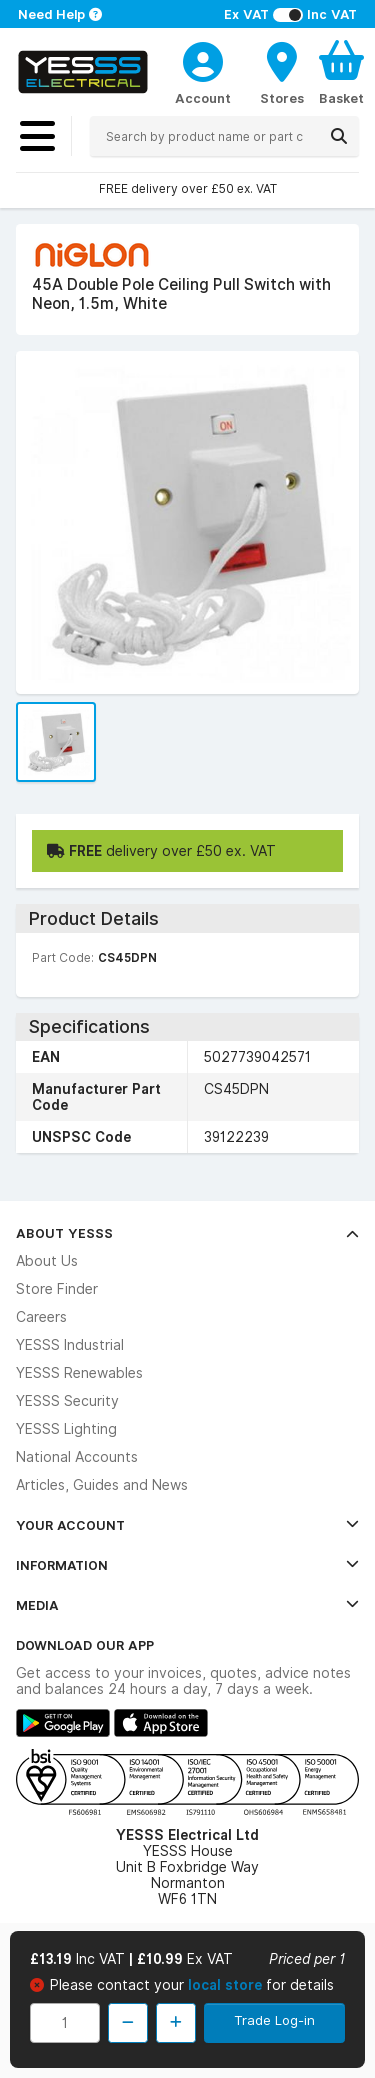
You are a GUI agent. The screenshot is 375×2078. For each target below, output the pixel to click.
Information (187, 1565)
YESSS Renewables (79, 1373)
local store (227, 1985)
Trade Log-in (274, 2020)
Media (187, 1605)
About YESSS (187, 1233)
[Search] (339, 136)
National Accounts (77, 1457)
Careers (41, 1317)
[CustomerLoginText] (203, 59)
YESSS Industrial (70, 1345)
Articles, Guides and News (102, 1485)
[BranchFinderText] (282, 72)
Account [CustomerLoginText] (203, 98)
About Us (47, 1261)
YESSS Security (67, 1401)
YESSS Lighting (66, 1429)
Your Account (187, 1525)
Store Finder (57, 1289)
